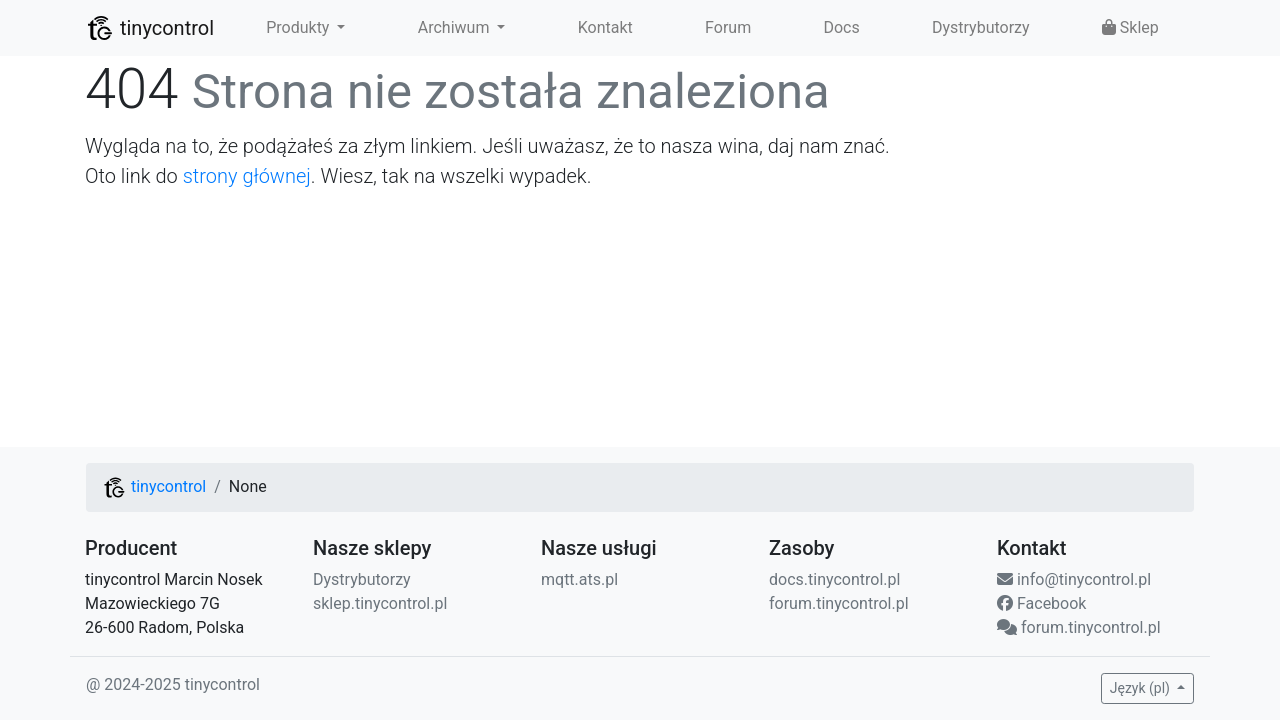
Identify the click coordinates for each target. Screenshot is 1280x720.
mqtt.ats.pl (579, 579)
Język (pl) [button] (1142, 688)
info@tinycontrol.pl (1074, 579)
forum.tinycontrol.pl (839, 603)
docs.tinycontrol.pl (834, 579)
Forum (728, 27)
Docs (841, 27)
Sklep (1130, 27)
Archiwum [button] (456, 27)
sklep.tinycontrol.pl (380, 603)
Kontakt (605, 27)
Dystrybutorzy (981, 27)
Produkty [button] (299, 27)
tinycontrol (149, 28)
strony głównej (247, 176)
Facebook (1041, 603)
